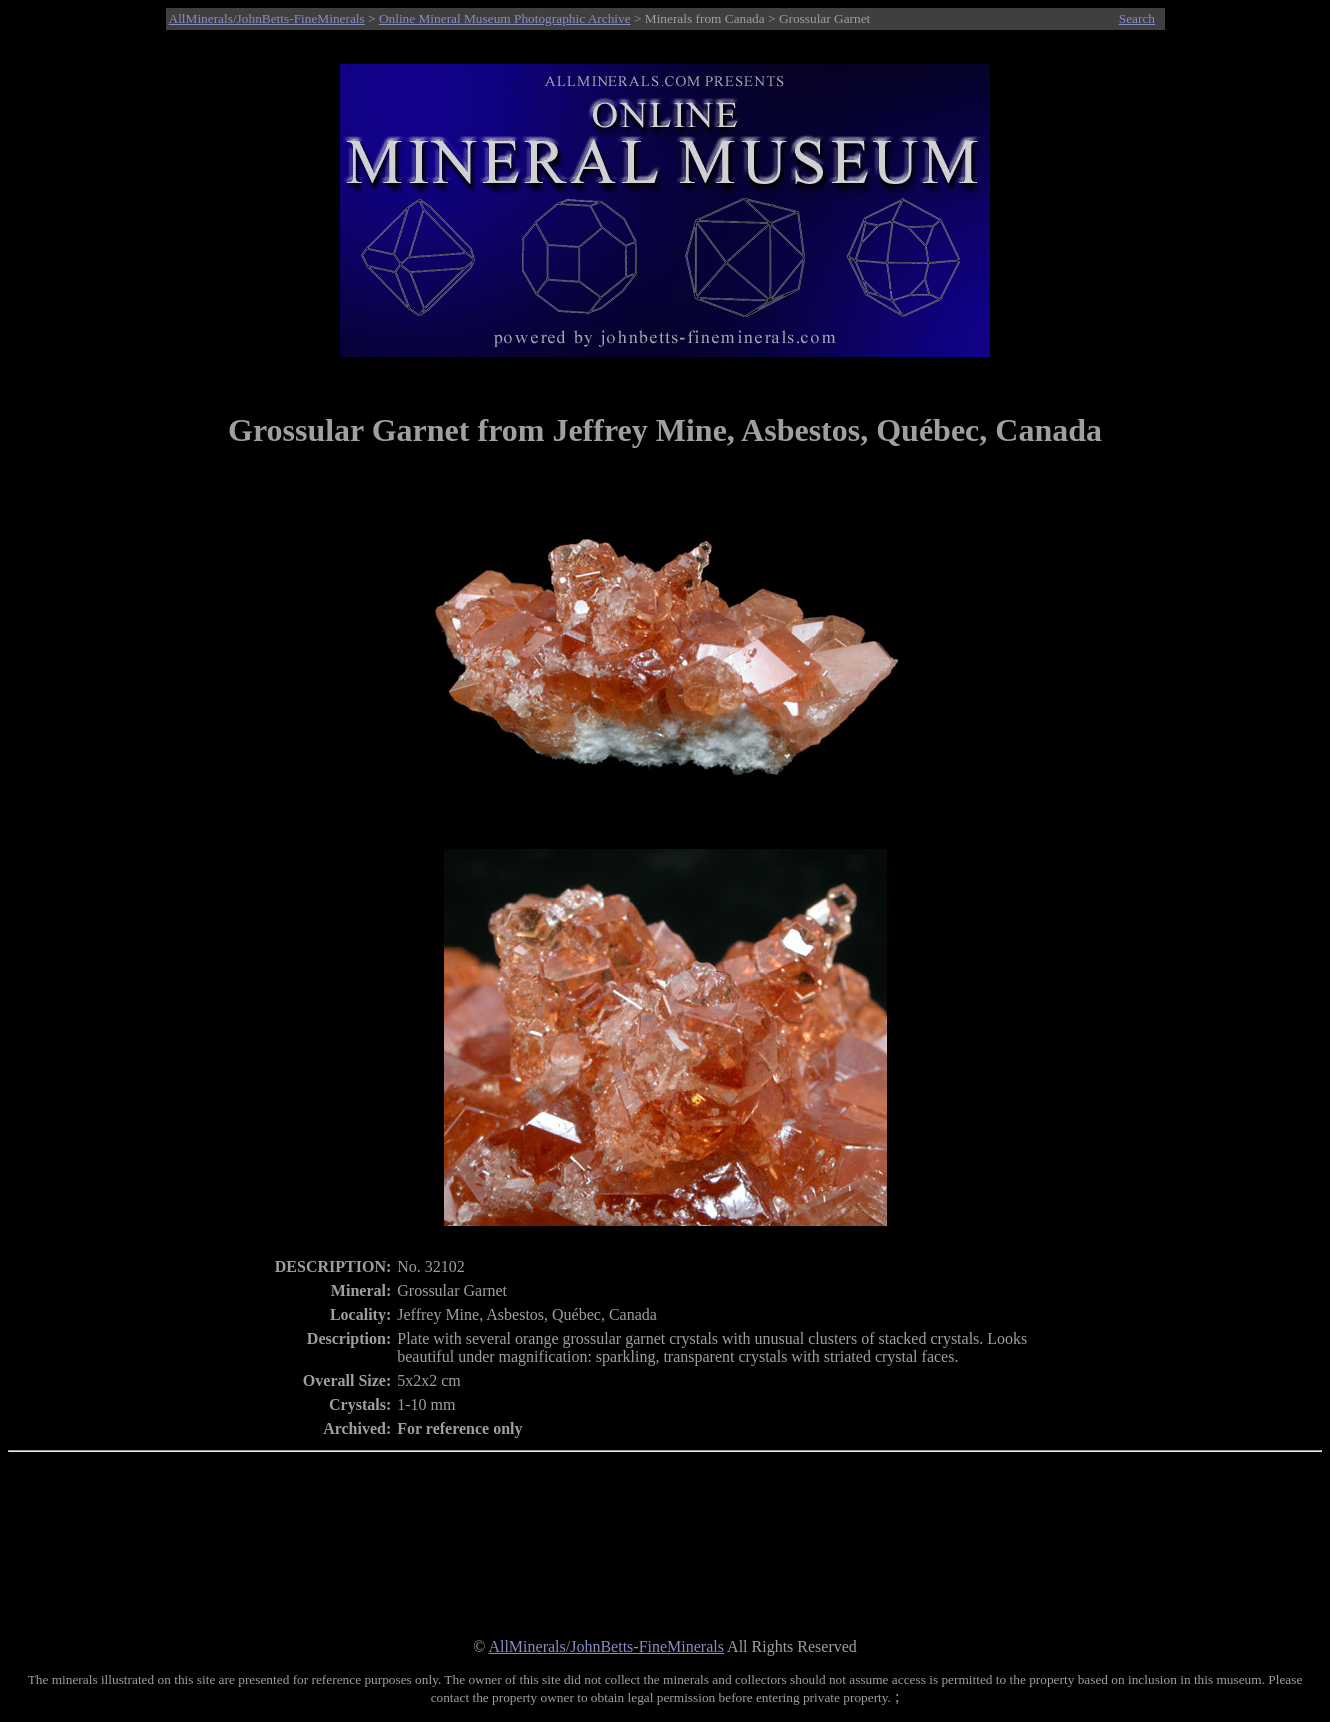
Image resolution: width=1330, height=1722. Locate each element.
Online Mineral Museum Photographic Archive (505, 18)
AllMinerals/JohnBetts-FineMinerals (267, 18)
